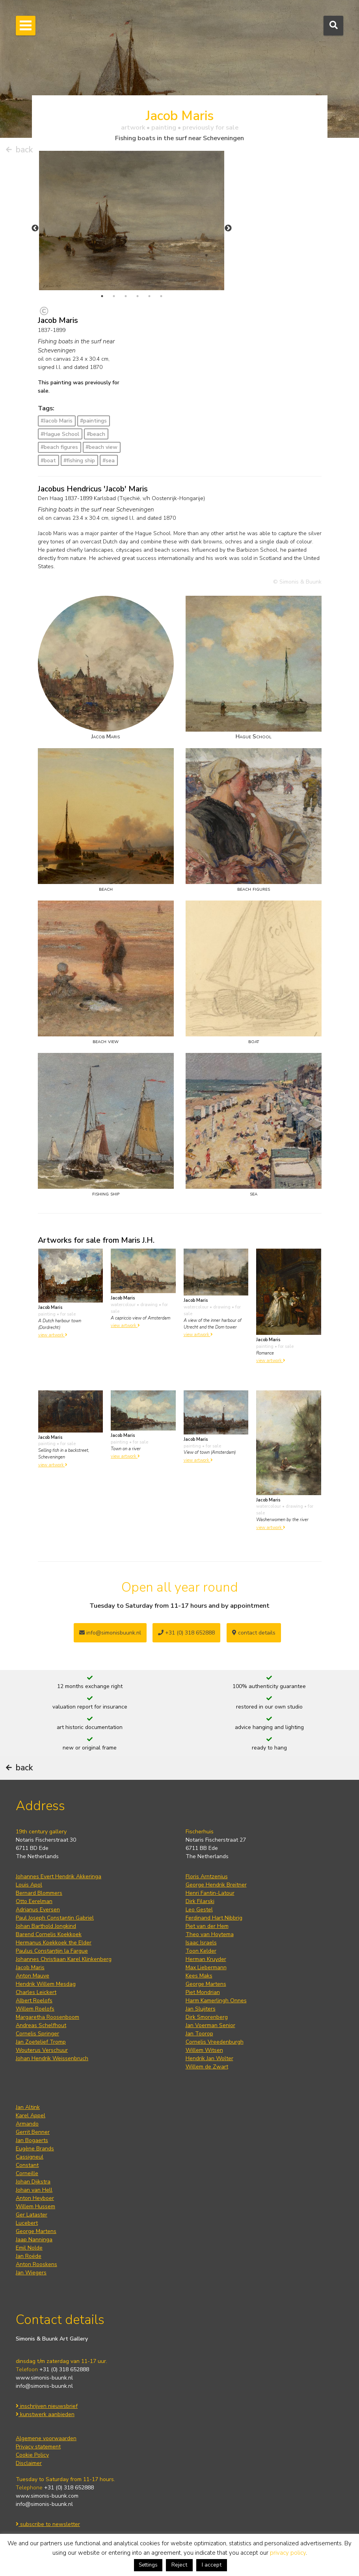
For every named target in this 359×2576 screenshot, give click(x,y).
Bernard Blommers (39, 1893)
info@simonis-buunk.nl (44, 2386)
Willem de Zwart (207, 2066)
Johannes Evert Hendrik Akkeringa (58, 1876)
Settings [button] (148, 2565)
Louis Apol (29, 1884)
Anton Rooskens (36, 2264)
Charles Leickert (36, 1992)
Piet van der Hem (207, 1926)
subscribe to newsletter (48, 2524)
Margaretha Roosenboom (47, 2017)
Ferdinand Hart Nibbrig (214, 1918)
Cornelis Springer (37, 2033)
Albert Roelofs (34, 2000)
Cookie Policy (32, 2455)
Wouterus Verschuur (42, 2050)
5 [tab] (149, 296)
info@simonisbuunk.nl (110, 1632)
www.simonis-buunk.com (47, 2496)
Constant (27, 2165)
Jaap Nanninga (34, 2239)
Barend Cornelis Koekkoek (49, 1934)
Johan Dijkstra (33, 2181)
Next (228, 228)
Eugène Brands (35, 2148)
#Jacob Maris (57, 420)
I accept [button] (211, 2565)
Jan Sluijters (201, 2009)
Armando (27, 2124)
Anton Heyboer (35, 2198)
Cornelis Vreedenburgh (215, 2042)
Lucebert (27, 2223)
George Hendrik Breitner (216, 1884)
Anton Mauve (32, 1975)
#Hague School (60, 434)
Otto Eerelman (34, 1901)
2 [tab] (114, 296)
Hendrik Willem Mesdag (46, 1984)
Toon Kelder (201, 1951)
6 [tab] (161, 296)
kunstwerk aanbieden (45, 2414)
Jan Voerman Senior (210, 2025)
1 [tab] (102, 296)
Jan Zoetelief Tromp (41, 2042)
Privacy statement (38, 2446)
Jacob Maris (30, 1967)
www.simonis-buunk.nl (44, 2377)
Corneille (27, 2173)
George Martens (206, 1984)
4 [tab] (137, 296)
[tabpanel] (131, 221)
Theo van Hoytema (210, 1934)
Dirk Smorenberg (207, 2017)
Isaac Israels (201, 1942)
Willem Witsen (204, 2050)
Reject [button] (179, 2565)
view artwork (52, 1335)
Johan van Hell (34, 2190)
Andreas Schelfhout (41, 2025)
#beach (96, 434)
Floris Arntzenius (207, 1876)
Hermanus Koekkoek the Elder (53, 1942)
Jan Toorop (199, 2033)
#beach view (101, 447)
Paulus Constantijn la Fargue (52, 1951)
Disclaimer (29, 2463)
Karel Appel (30, 2115)
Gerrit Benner (33, 2132)
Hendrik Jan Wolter (209, 2058)
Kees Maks (199, 1975)
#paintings (93, 420)
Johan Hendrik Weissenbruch (52, 2058)
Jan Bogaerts (32, 2140)
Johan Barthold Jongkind (46, 1926)
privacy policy (288, 2553)
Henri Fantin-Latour (210, 1893)
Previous (35, 228)
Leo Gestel (199, 1909)
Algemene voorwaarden (46, 2438)
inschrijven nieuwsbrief (47, 2406)
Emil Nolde (29, 2248)
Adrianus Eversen (38, 1909)
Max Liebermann (206, 1967)
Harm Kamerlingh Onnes (216, 2000)
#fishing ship (79, 460)
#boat (48, 460)
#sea (108, 460)
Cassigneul (29, 2157)
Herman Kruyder (206, 1959)
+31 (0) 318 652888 (186, 1632)
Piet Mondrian (203, 1992)
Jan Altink (28, 2107)
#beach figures (59, 447)
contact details (253, 1632)
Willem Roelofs (35, 2009)
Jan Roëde (28, 2256)
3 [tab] (126, 296)
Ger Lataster (31, 2214)
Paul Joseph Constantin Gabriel (55, 1918)
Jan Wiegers (31, 2272)
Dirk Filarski (200, 1901)
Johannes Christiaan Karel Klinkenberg (64, 1959)
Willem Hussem (35, 2206)
